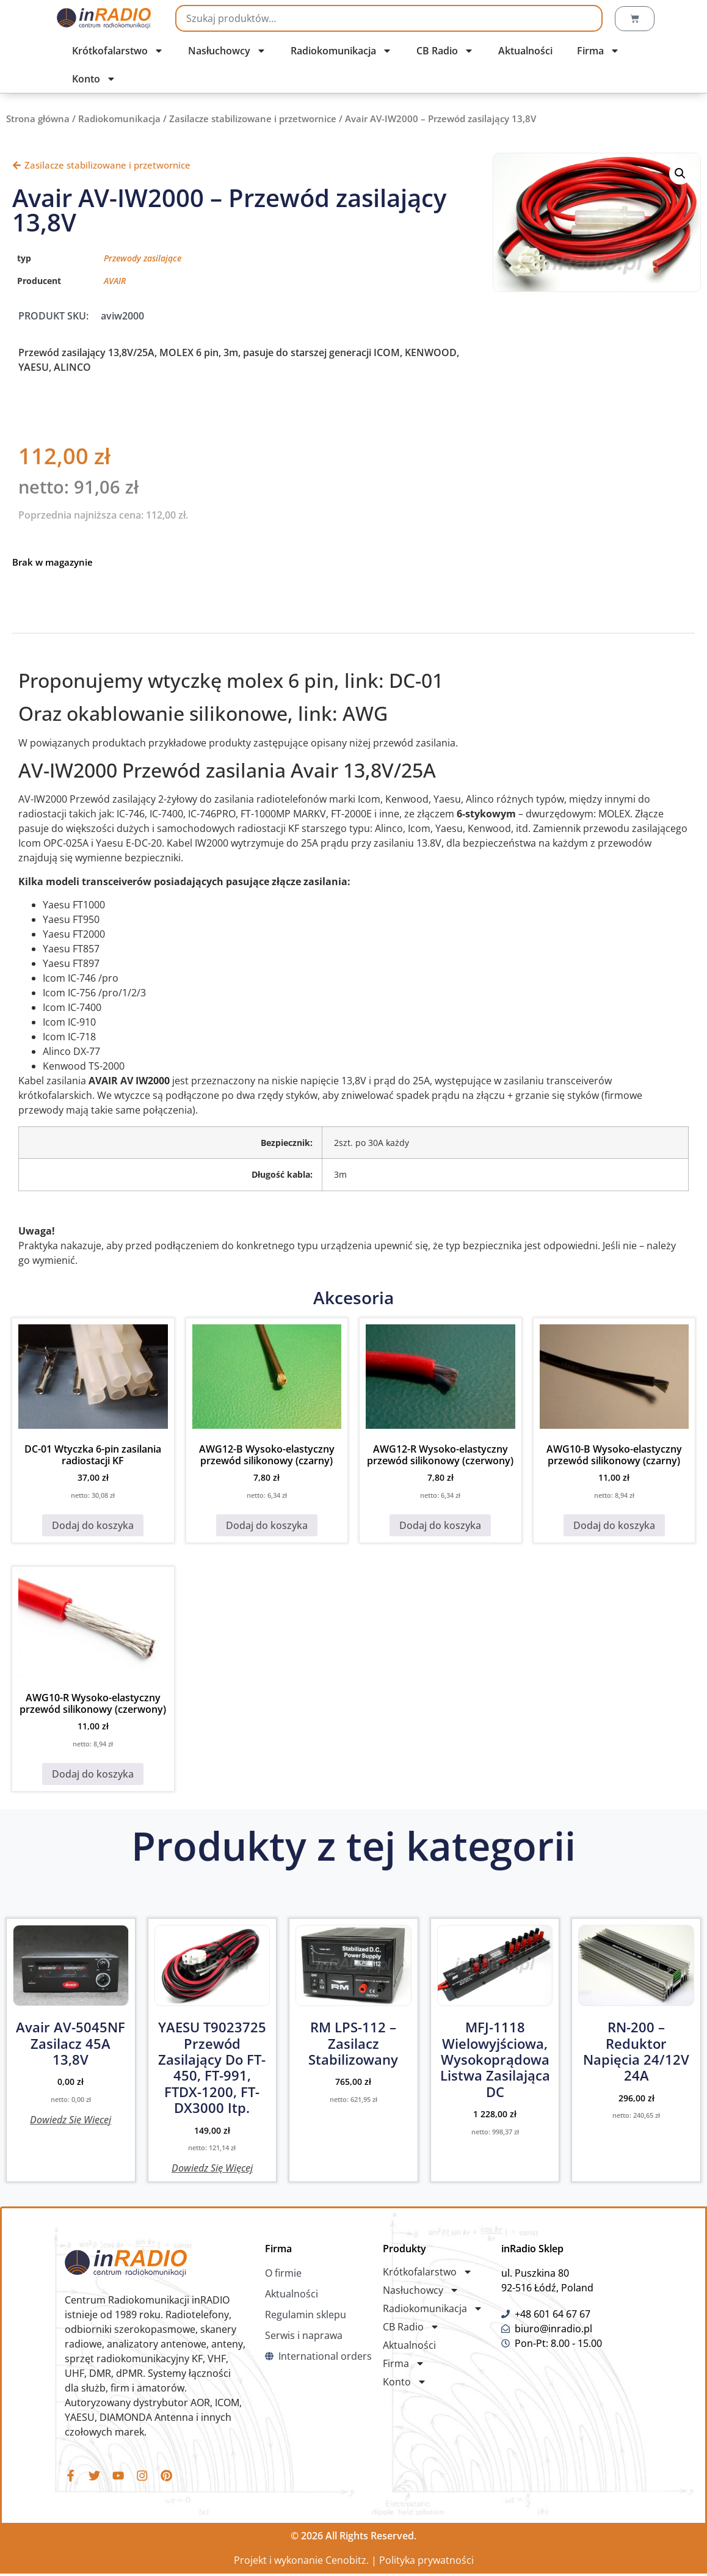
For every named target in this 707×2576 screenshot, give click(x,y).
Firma (598, 51)
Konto (94, 79)
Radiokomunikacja (341, 51)
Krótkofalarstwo (118, 51)
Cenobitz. (347, 2562)
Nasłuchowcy (227, 51)
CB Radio (445, 51)
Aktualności (525, 50)
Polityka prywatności (426, 2562)
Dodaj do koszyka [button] (93, 1525)
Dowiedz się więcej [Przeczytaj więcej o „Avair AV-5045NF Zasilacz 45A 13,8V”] (70, 2119)
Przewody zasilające (142, 258)
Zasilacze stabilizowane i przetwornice (252, 118)
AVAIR (115, 280)
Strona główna (38, 118)
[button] (680, 173)
